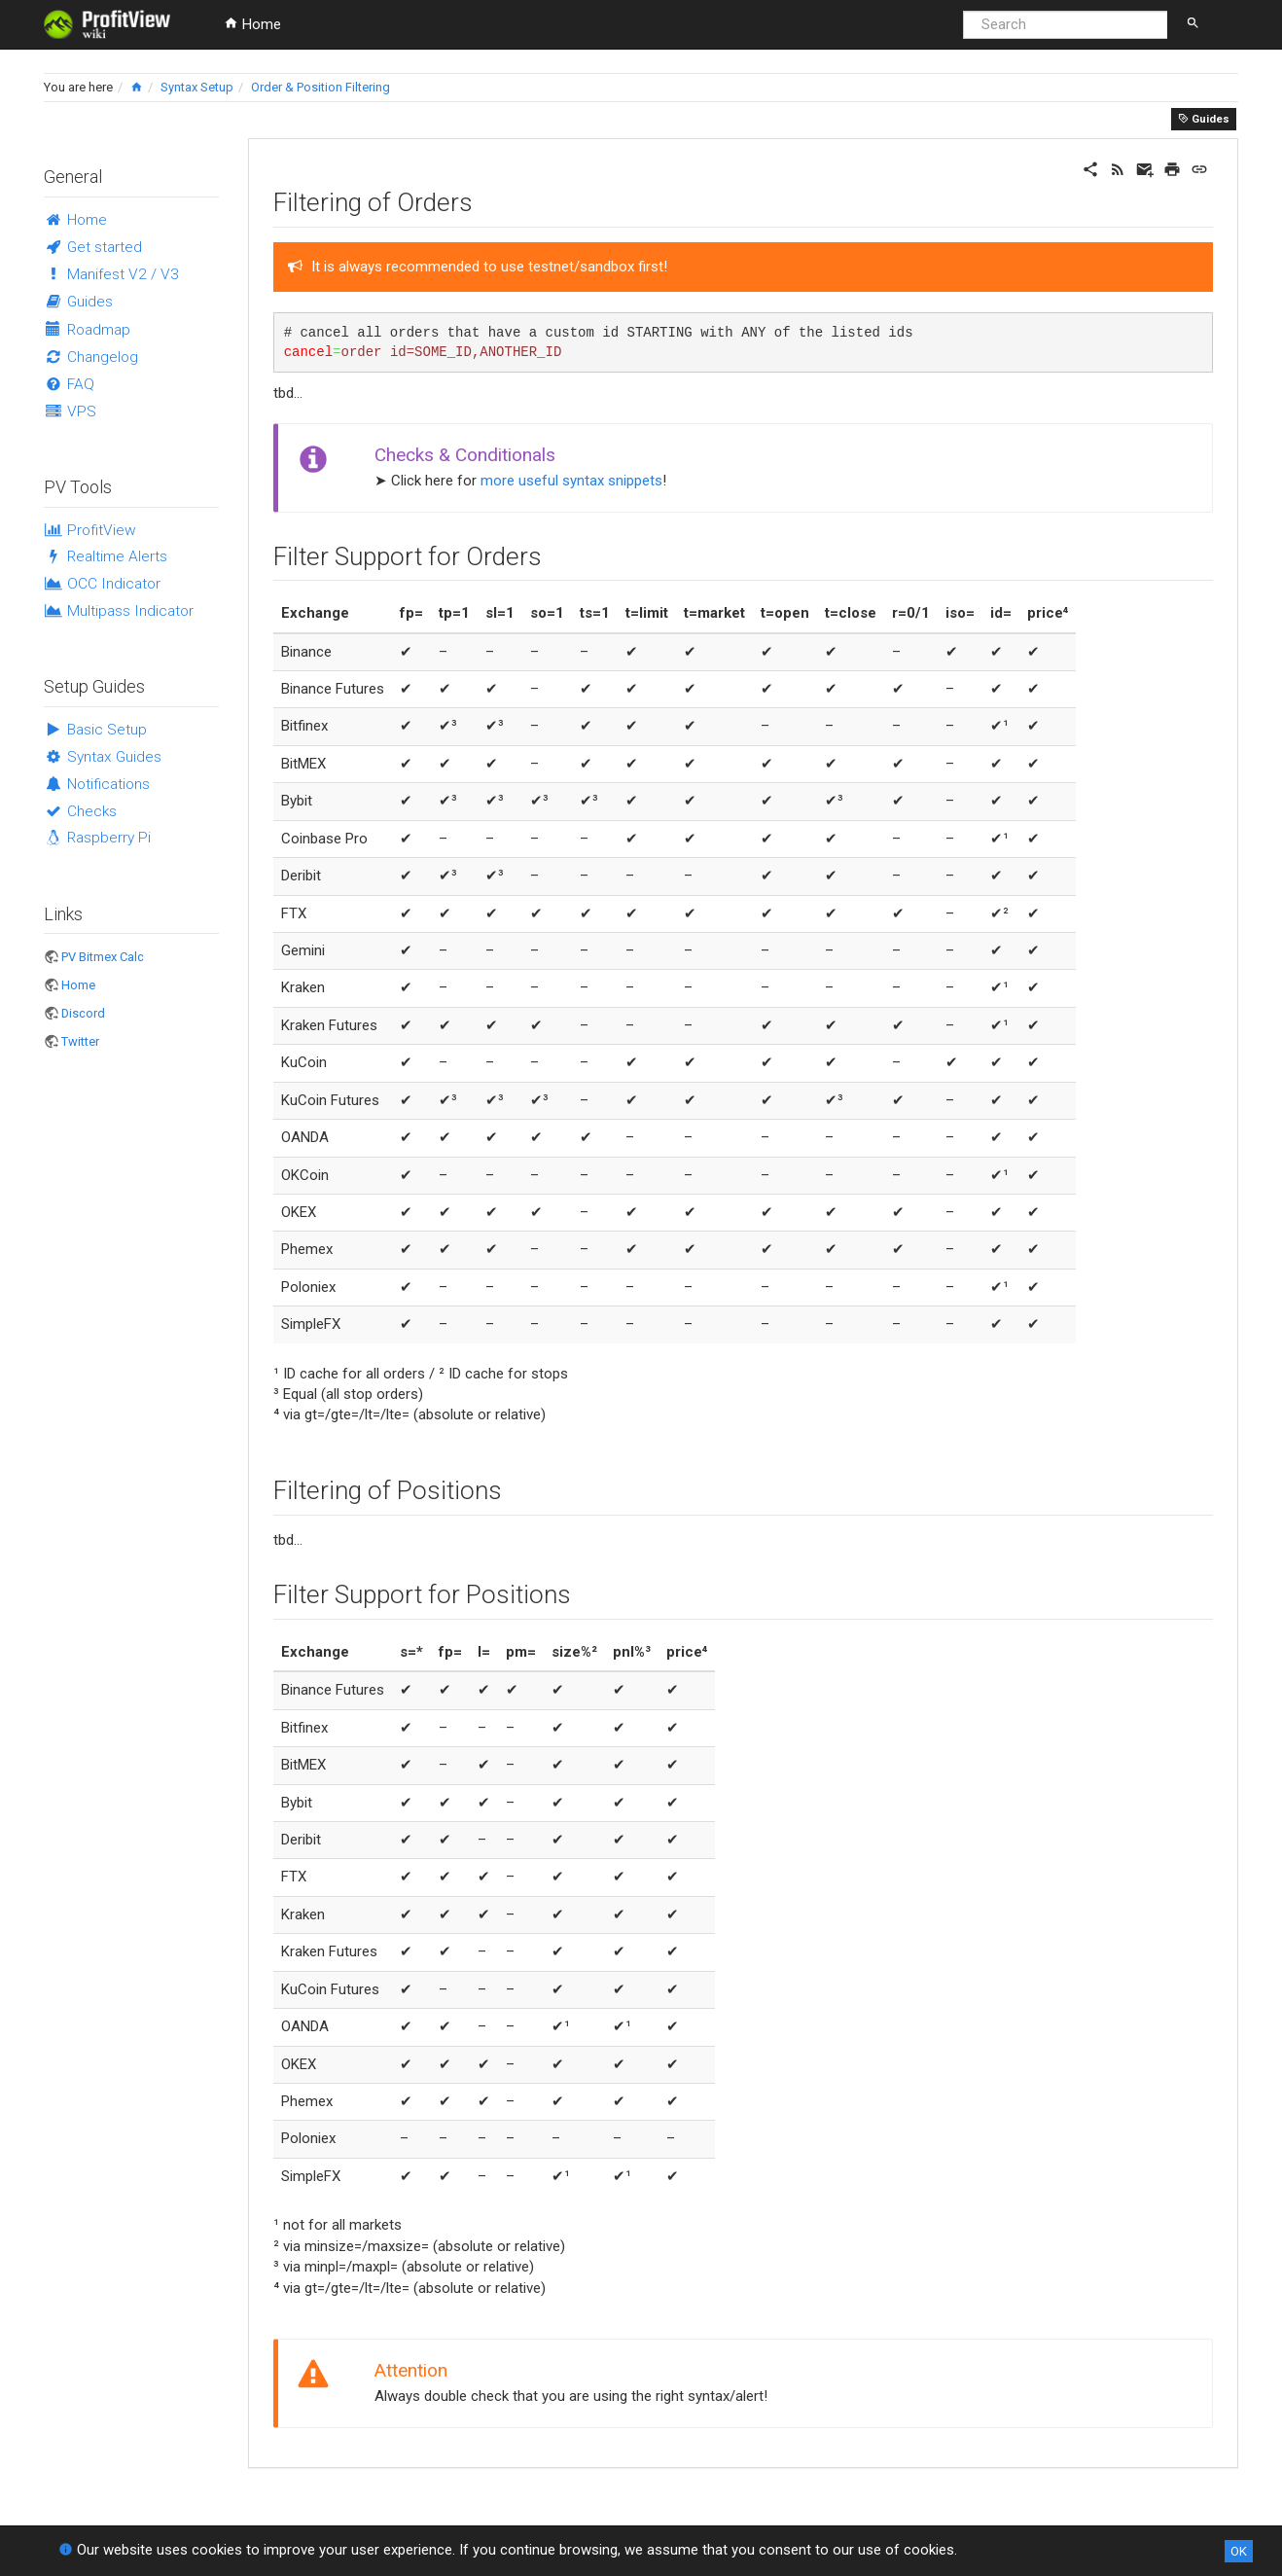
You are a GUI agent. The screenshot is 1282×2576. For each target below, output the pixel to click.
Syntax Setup (196, 87)
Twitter (80, 1041)
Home (252, 24)
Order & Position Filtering (320, 87)
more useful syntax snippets (571, 480)
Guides (1203, 118)
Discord (83, 1013)
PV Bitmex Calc (102, 956)
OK (1238, 2551)
